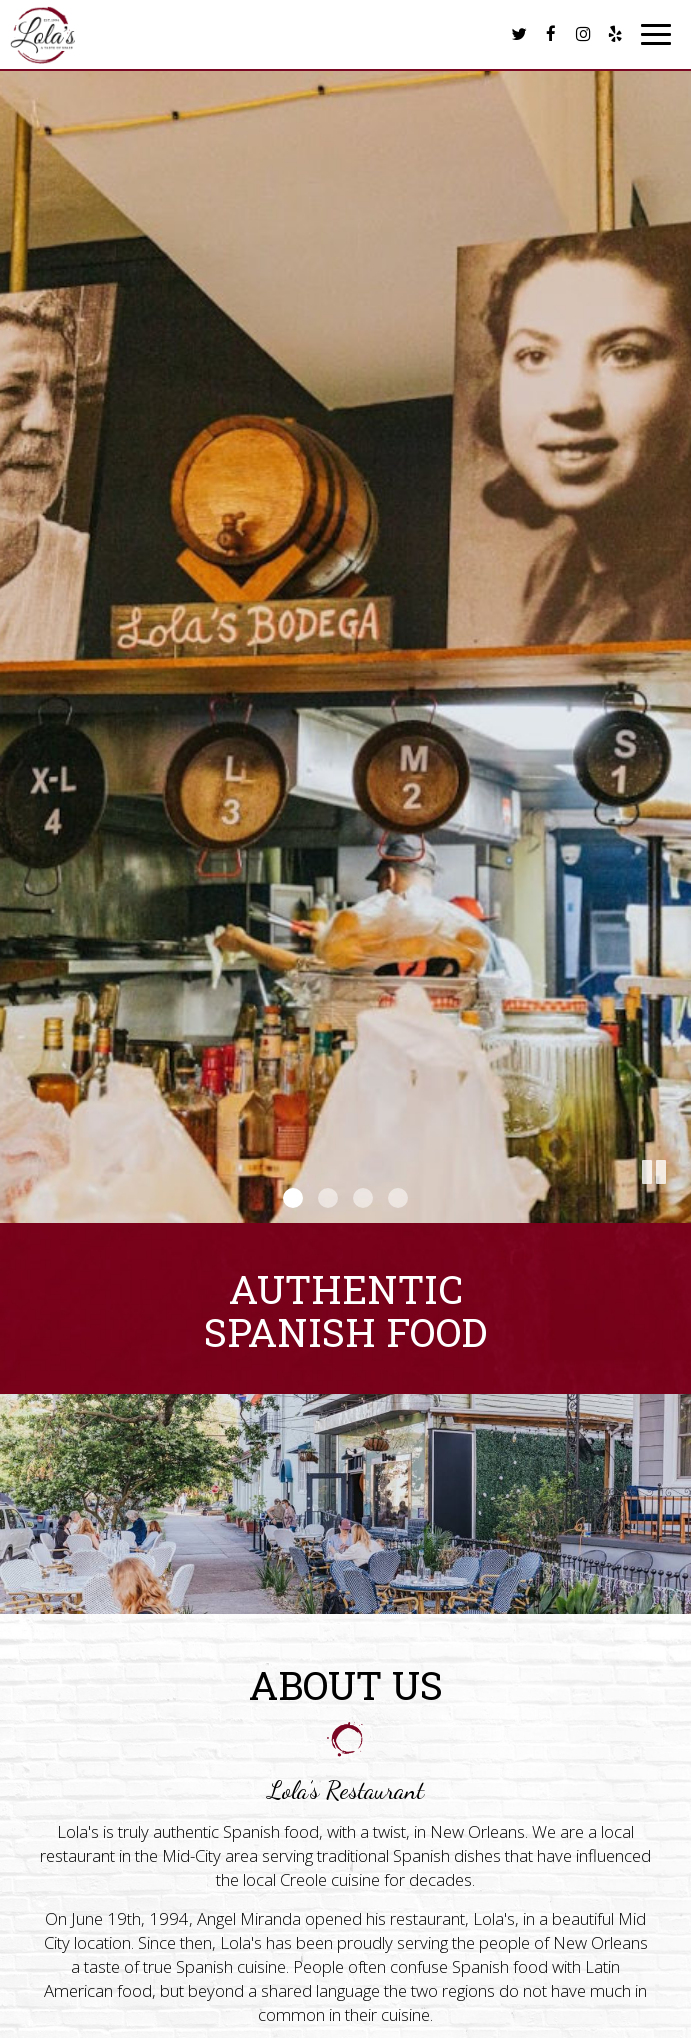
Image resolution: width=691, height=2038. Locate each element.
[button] (676, 1208)
